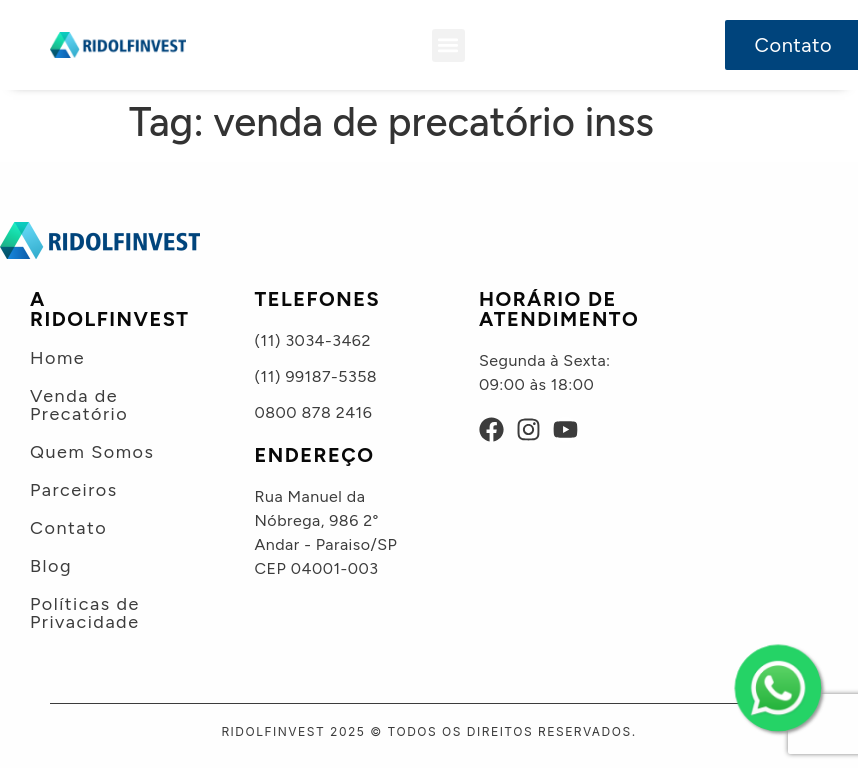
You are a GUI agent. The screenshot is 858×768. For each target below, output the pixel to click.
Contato (68, 528)
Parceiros (74, 490)
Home (57, 358)
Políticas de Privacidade (85, 613)
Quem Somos (92, 452)
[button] (448, 45)
